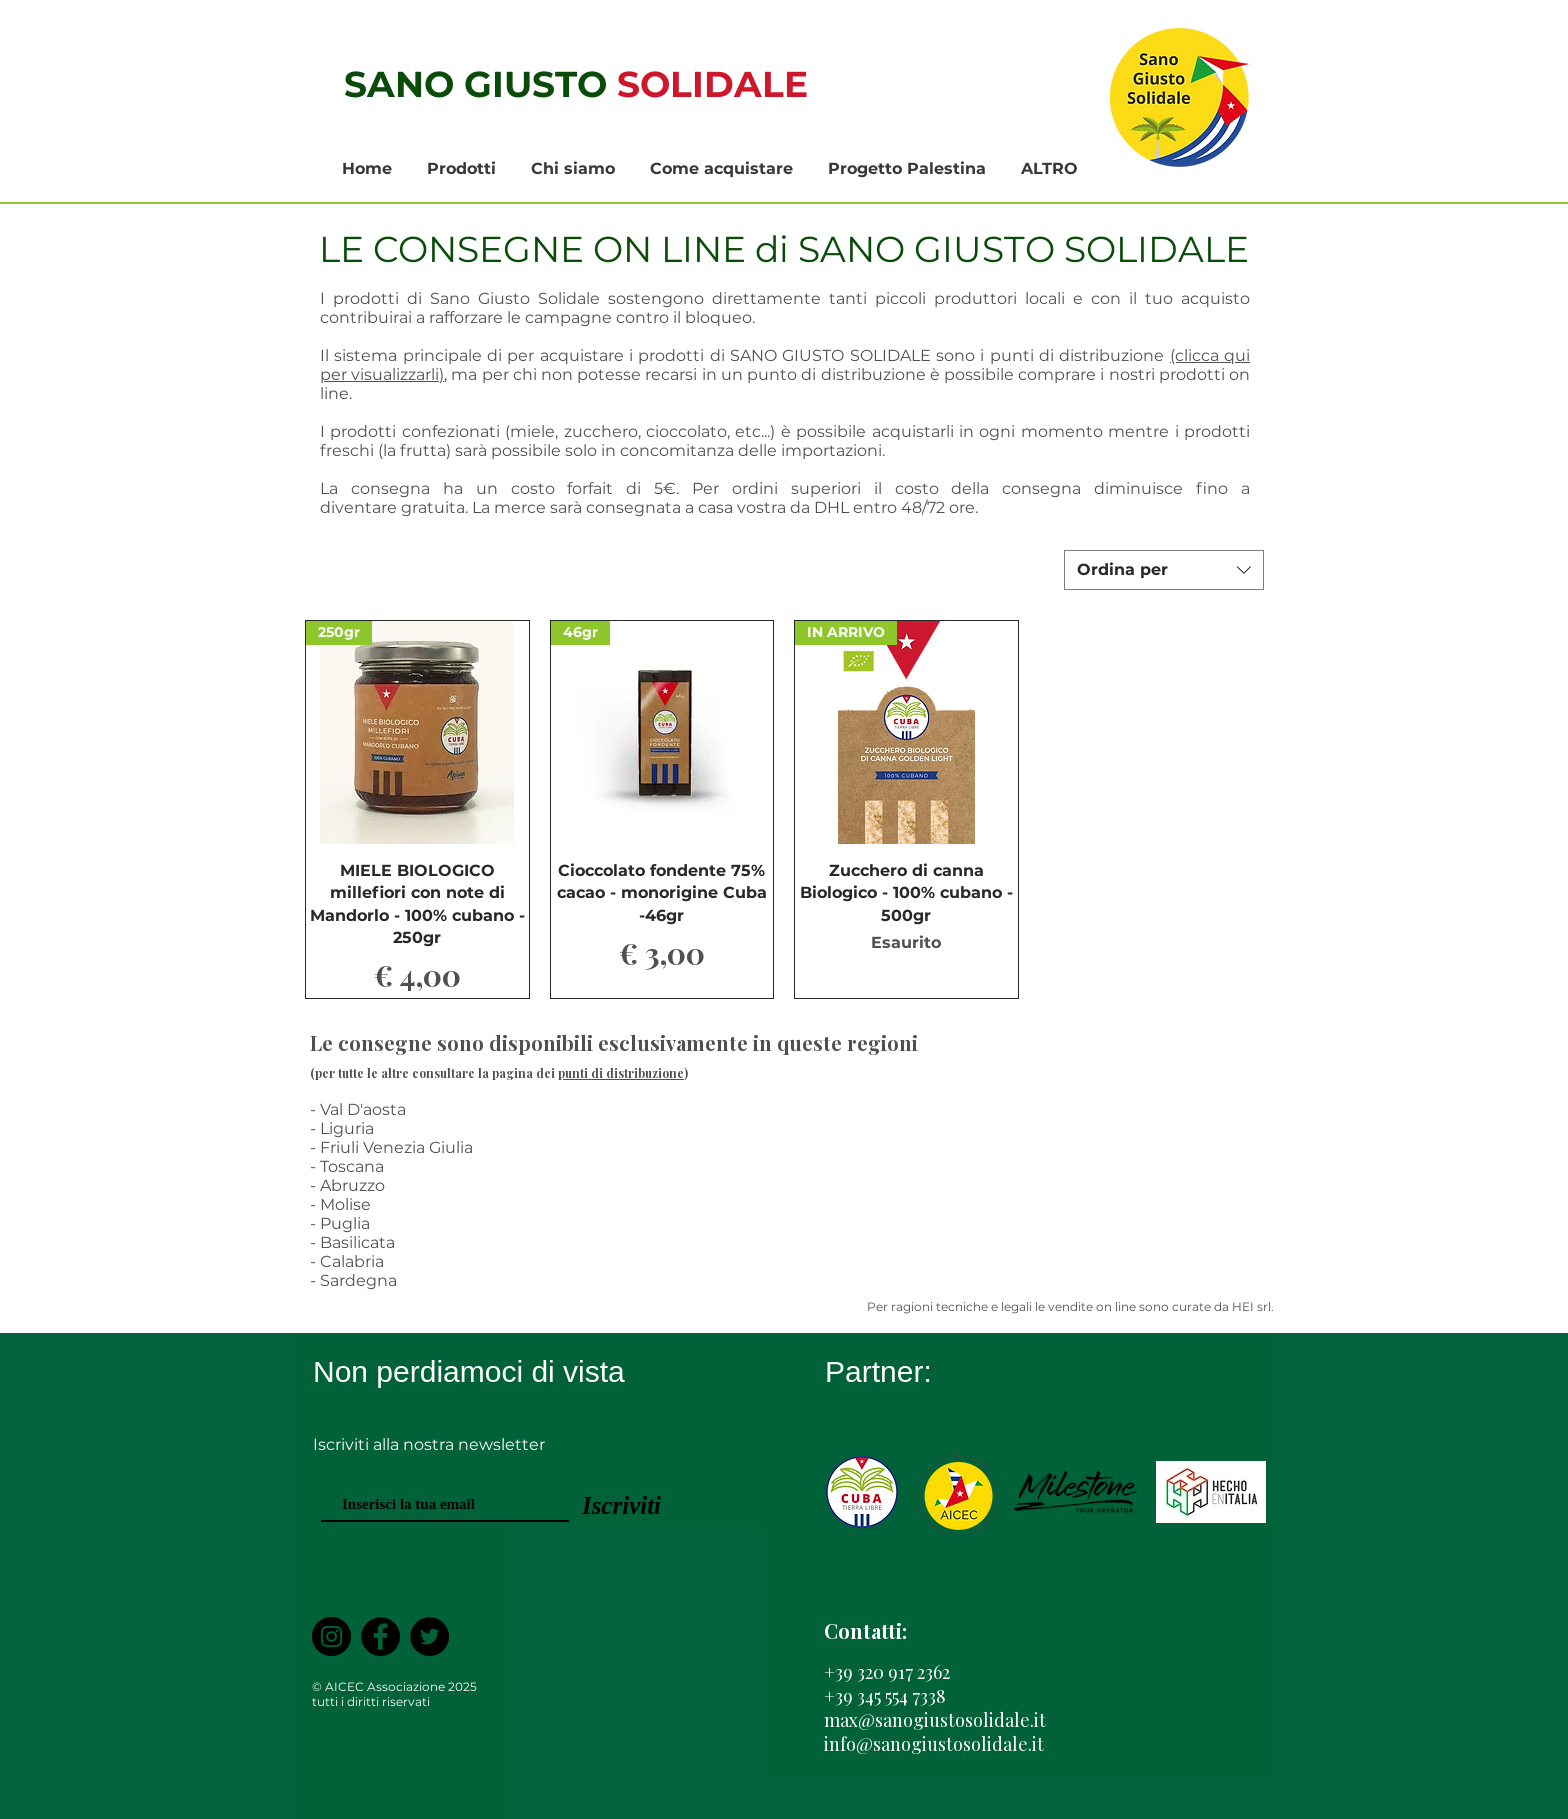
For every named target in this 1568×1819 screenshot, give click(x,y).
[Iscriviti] (621, 1505)
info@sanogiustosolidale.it (934, 1744)
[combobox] (1164, 570)
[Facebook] (380, 1636)
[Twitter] (429, 1636)
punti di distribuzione (621, 1073)
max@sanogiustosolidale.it (935, 1720)
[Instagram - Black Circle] (331, 1636)
